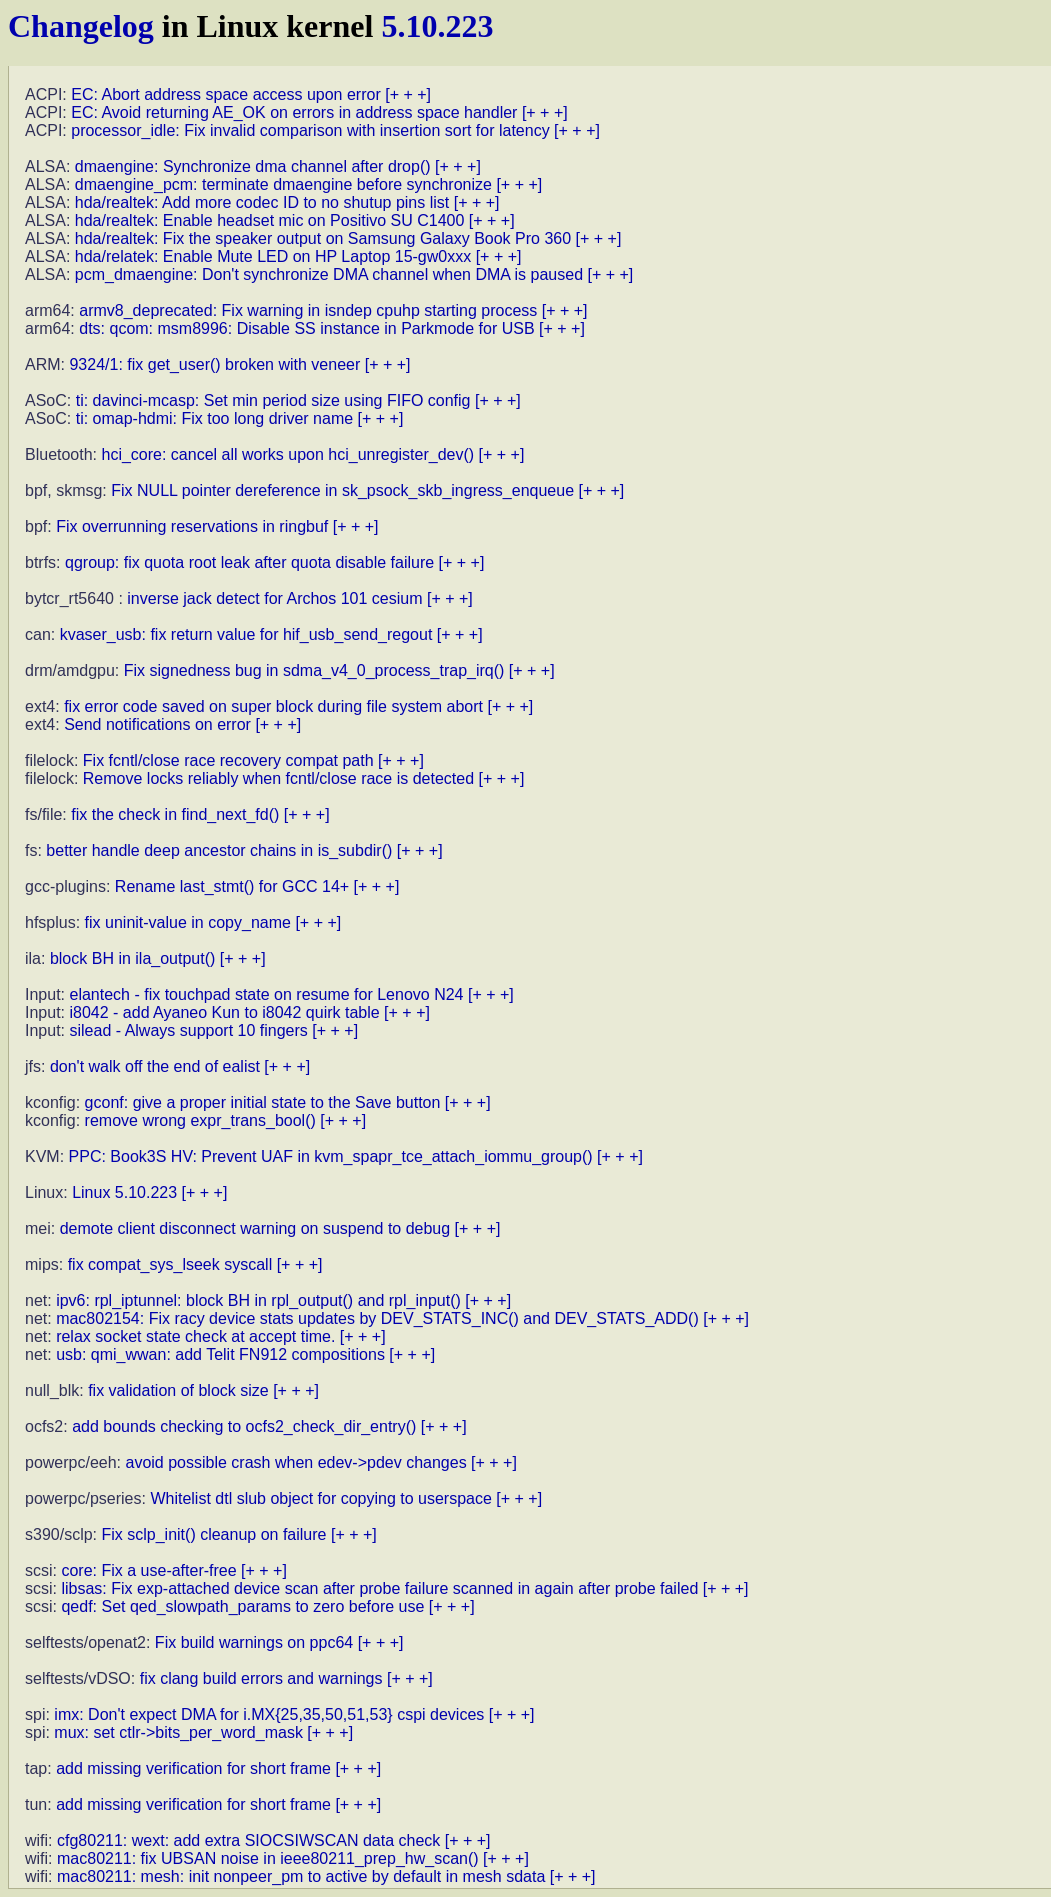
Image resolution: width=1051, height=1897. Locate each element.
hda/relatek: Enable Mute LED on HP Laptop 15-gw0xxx (273, 256)
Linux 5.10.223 (124, 1192)
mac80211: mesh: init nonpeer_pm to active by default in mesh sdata (301, 1876)
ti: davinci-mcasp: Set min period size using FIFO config (273, 400)
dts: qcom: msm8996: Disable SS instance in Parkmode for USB (306, 328)
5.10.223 (437, 26)
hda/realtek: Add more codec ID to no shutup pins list (262, 202)
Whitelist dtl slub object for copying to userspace (321, 1498)
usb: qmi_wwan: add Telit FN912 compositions (220, 1354)
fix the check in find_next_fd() (175, 814)
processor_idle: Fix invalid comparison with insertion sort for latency (310, 130)
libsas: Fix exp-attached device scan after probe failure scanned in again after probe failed (379, 1588)
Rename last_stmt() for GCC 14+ (232, 886)
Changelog (81, 26)
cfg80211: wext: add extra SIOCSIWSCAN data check (248, 1840)
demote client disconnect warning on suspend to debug (255, 1228)
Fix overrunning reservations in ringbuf (192, 526)
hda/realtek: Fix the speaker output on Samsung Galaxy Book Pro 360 (323, 238)
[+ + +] (408, 94)
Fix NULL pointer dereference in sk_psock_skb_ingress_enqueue (342, 490)
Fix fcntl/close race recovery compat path (228, 760)
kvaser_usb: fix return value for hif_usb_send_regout (246, 634)
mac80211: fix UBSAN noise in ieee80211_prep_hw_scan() (268, 1858)
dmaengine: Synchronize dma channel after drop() (253, 166)
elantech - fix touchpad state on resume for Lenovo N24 (266, 994)
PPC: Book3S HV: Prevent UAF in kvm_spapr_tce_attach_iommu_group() (331, 1156)
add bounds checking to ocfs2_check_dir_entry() (244, 1426)
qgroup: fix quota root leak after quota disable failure (249, 562)
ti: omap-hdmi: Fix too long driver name (214, 418)
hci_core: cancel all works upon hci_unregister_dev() (288, 454)
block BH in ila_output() (132, 958)
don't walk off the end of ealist (155, 1066)
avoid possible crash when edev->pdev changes (296, 1462)
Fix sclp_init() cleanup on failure (213, 1534)
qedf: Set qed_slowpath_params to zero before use (242, 1606)
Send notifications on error (157, 724)
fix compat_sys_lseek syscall (170, 1264)
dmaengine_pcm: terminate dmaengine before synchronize (283, 184)
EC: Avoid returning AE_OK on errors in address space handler (294, 112)
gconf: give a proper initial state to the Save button (263, 1102)
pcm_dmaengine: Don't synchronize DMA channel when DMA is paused (329, 274)
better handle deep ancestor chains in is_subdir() (219, 850)
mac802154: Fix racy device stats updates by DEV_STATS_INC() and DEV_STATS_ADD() (377, 1318)
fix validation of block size (178, 1390)
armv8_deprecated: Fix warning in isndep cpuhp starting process (308, 310)
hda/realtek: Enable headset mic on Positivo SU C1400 (270, 220)
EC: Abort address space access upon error (226, 94)
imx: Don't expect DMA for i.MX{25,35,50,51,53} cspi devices (269, 1714)
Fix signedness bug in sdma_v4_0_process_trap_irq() (314, 670)
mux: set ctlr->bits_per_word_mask (178, 1732)
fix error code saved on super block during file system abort (273, 706)
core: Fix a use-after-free (148, 1570)
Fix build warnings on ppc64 (254, 1642)
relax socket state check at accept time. (195, 1336)
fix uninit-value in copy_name (188, 922)
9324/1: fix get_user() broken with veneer (214, 364)
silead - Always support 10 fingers (188, 1030)
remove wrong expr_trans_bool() (200, 1120)
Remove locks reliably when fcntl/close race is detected (278, 778)
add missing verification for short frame (193, 1768)
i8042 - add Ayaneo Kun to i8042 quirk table (224, 1012)
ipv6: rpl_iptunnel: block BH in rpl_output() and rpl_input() (258, 1300)
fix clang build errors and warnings (261, 1678)
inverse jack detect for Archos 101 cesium (274, 598)
